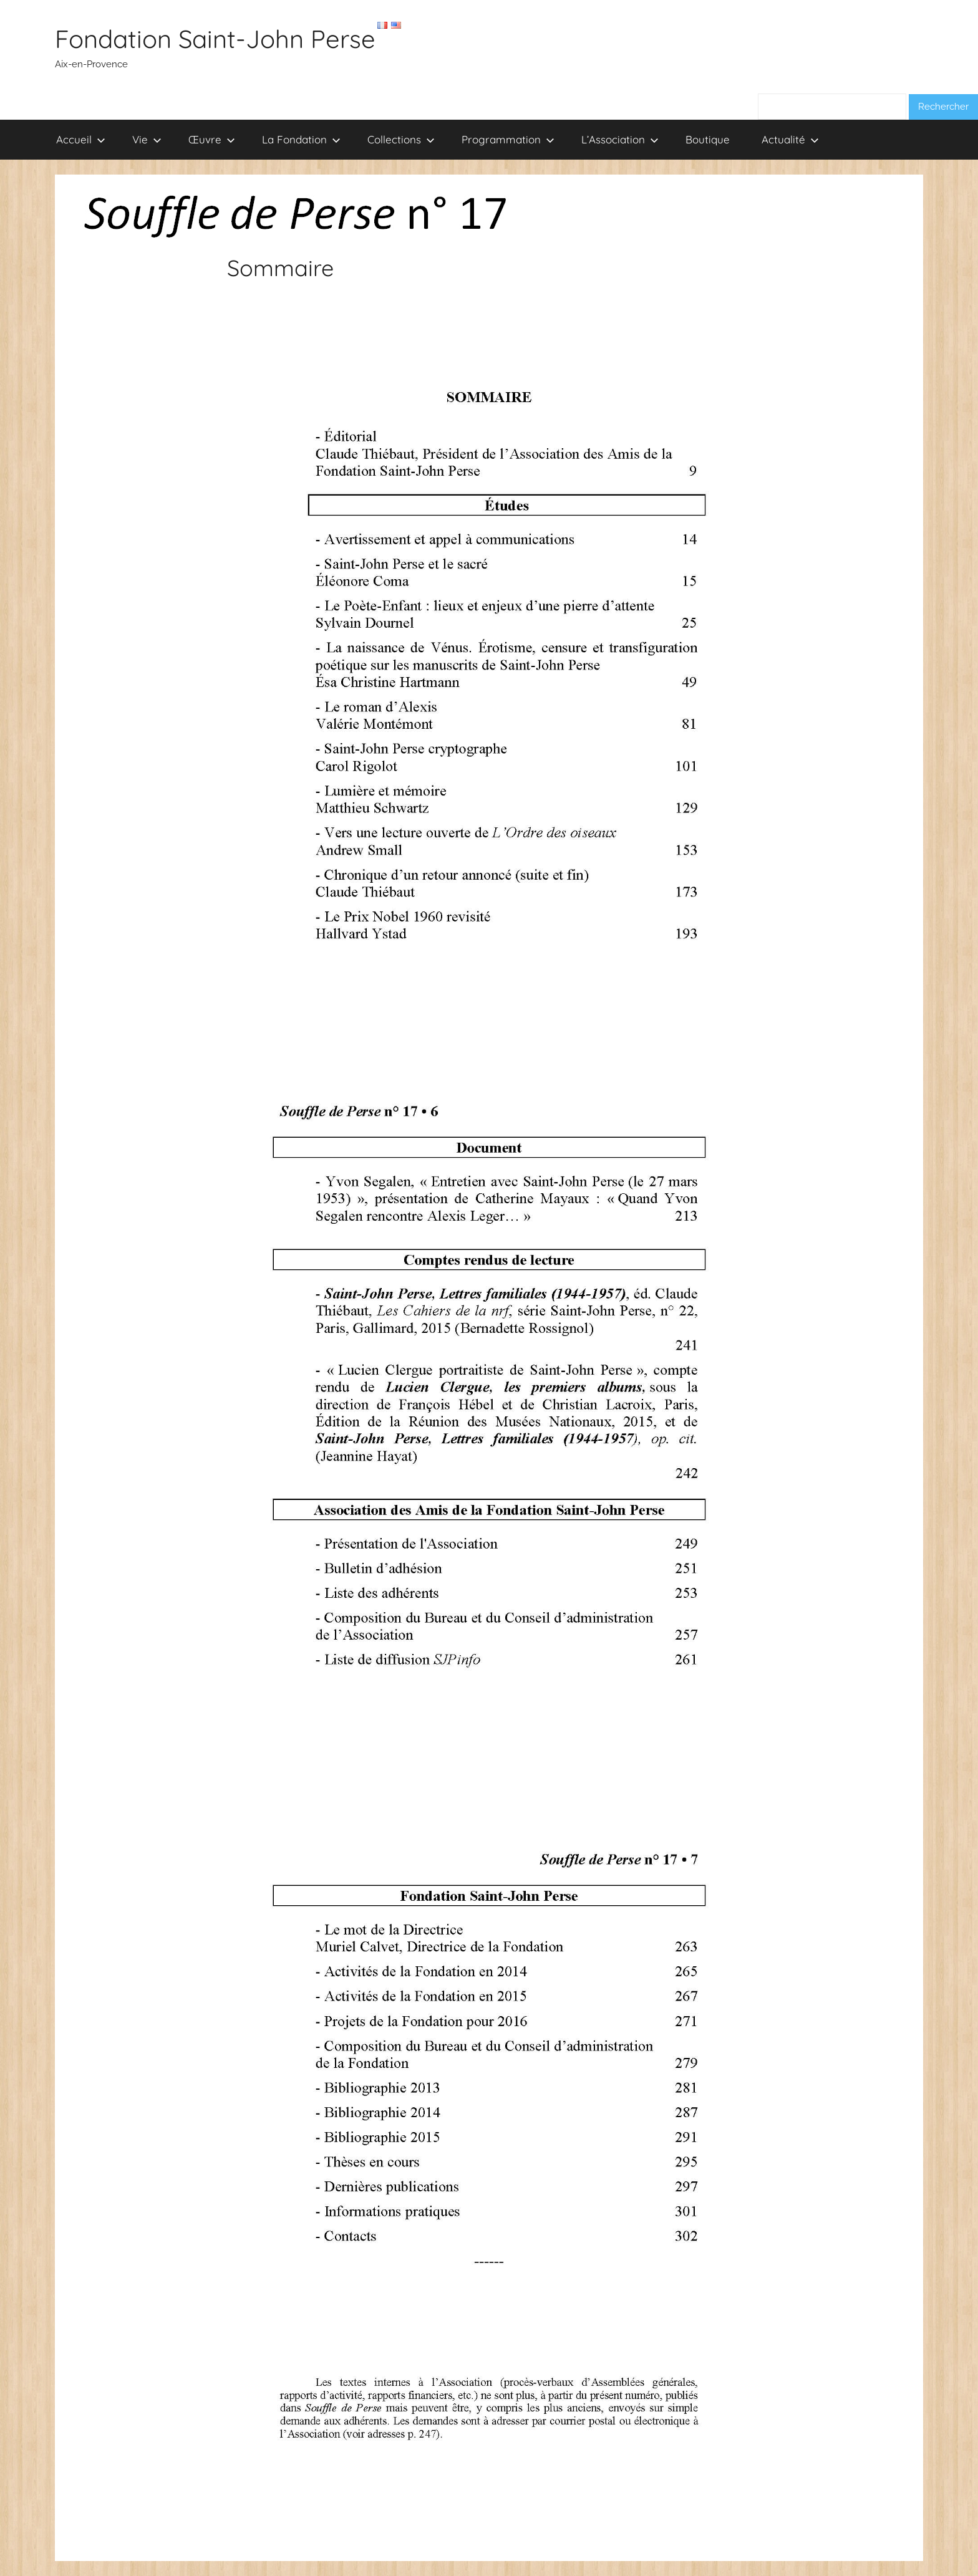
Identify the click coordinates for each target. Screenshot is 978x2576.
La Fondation (301, 139)
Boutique (707, 139)
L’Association (620, 139)
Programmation (508, 139)
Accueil (80, 139)
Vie (147, 139)
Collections (401, 139)
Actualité (790, 139)
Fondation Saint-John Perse (215, 38)
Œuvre (211, 139)
